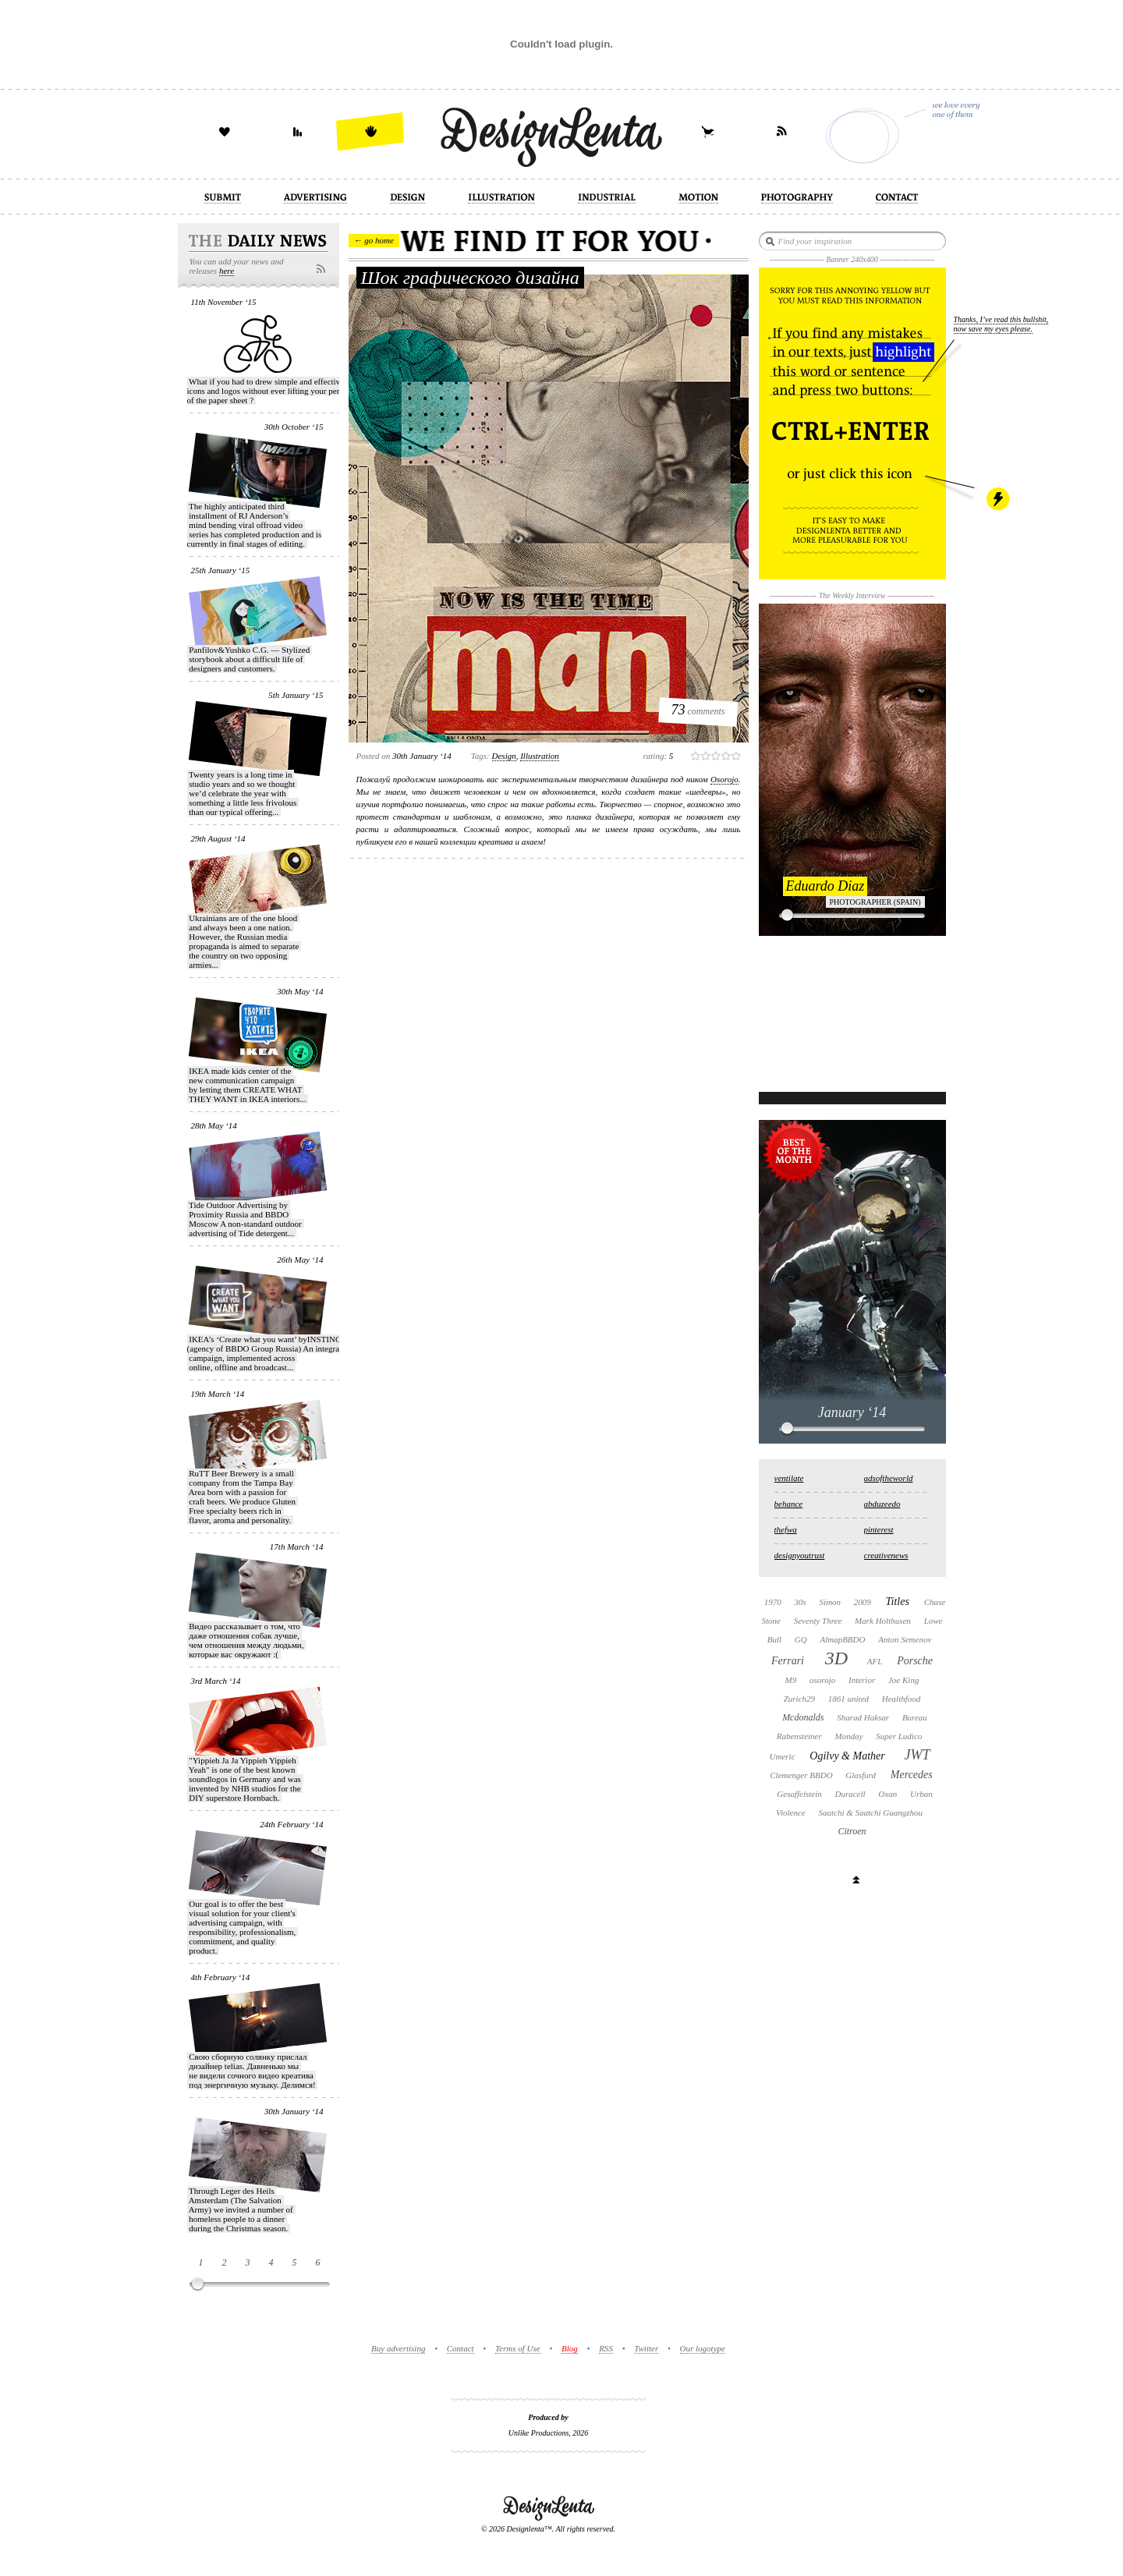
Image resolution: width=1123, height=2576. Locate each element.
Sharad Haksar (863, 1717)
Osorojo (724, 779)
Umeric (782, 1756)
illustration (539, 755)
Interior (861, 1680)
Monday (849, 1736)
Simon (830, 1602)
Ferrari (787, 1661)
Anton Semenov (904, 1639)
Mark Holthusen (883, 1620)
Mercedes (912, 1775)
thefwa (785, 1529)
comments (698, 710)
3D (836, 1658)
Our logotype (702, 2348)
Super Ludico (899, 1736)
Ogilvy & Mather (846, 1756)
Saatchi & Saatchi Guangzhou (870, 1812)
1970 (772, 1602)
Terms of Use (517, 2348)
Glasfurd (860, 1775)
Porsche (915, 1661)
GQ (801, 1639)
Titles (897, 1601)
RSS (606, 2348)
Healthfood (901, 1698)
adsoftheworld (888, 1478)
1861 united (848, 1698)
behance (788, 1503)
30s (800, 1602)
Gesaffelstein (799, 1793)
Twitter (646, 2348)
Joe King (903, 1680)
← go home (374, 240)
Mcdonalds (803, 1717)
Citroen (852, 1831)
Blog (570, 2348)
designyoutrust (799, 1555)
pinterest (879, 1529)
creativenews (886, 1555)
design (504, 755)
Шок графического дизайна (470, 278)
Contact (460, 2348)
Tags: (480, 755)
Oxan (887, 1793)
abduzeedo (882, 1503)
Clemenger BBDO (801, 1775)
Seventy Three (818, 1620)
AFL (875, 1661)
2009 (862, 1602)
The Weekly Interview (852, 595)
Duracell (850, 1793)
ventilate (789, 1478)
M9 (791, 1680)
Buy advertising (398, 2348)
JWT (917, 1755)
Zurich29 (799, 1698)
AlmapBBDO (842, 1639)
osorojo (822, 1680)
